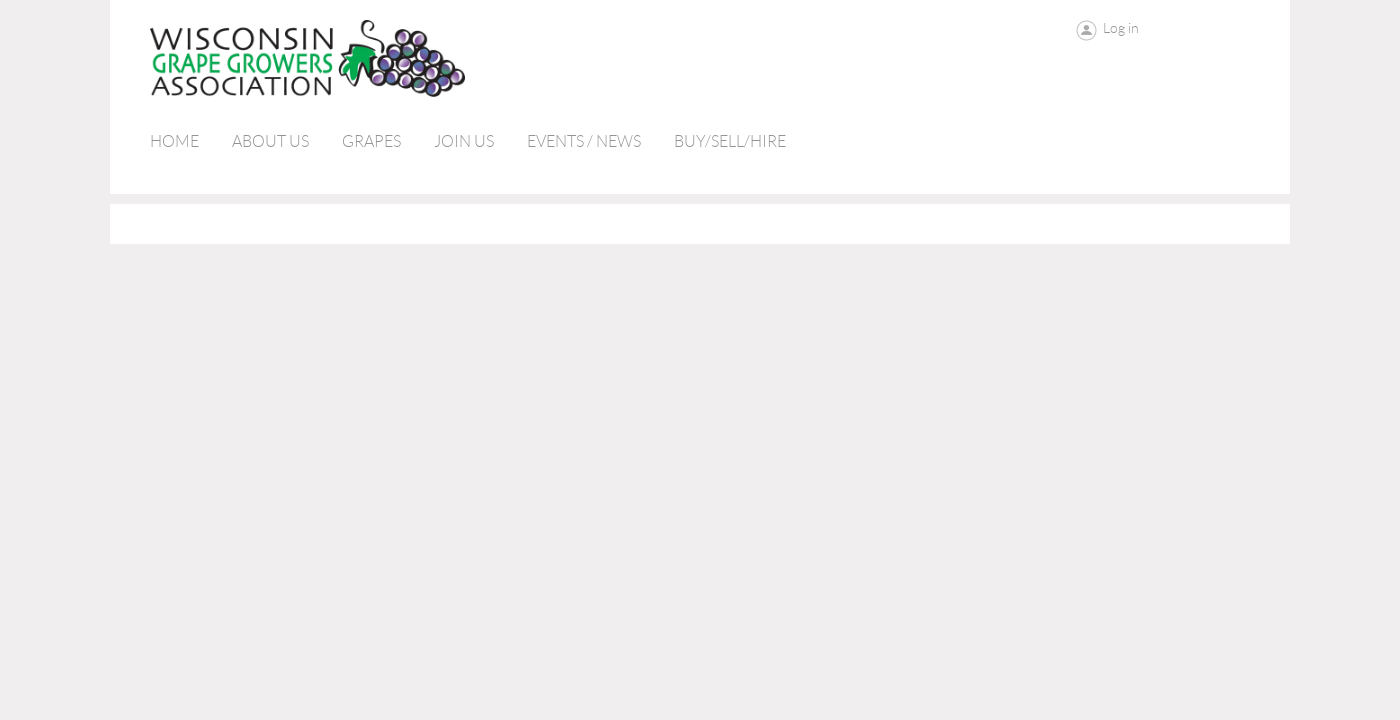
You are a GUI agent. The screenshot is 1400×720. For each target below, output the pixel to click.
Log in (1121, 28)
